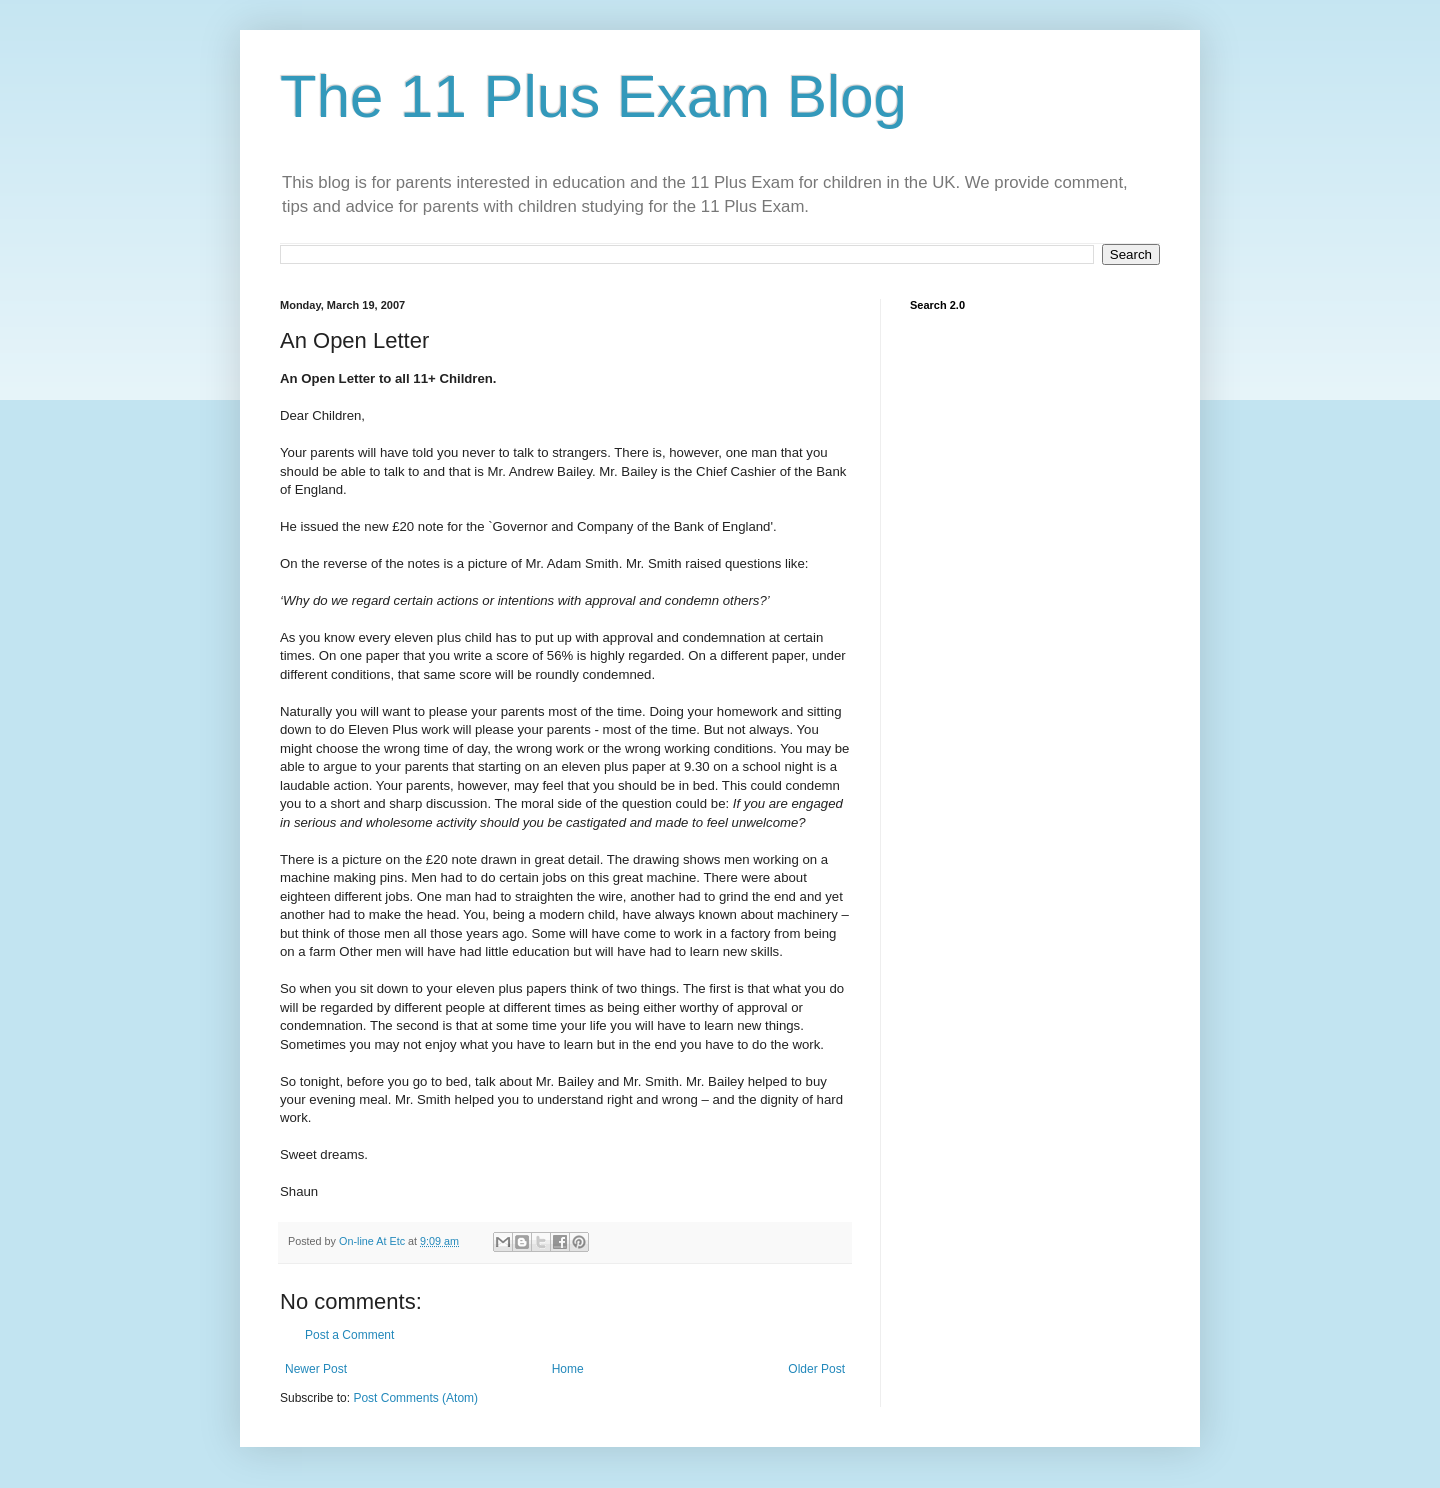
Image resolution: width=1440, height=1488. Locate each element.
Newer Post (316, 1369)
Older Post (816, 1369)
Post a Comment (349, 1335)
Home (568, 1369)
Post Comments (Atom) (415, 1398)
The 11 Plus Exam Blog (593, 96)
